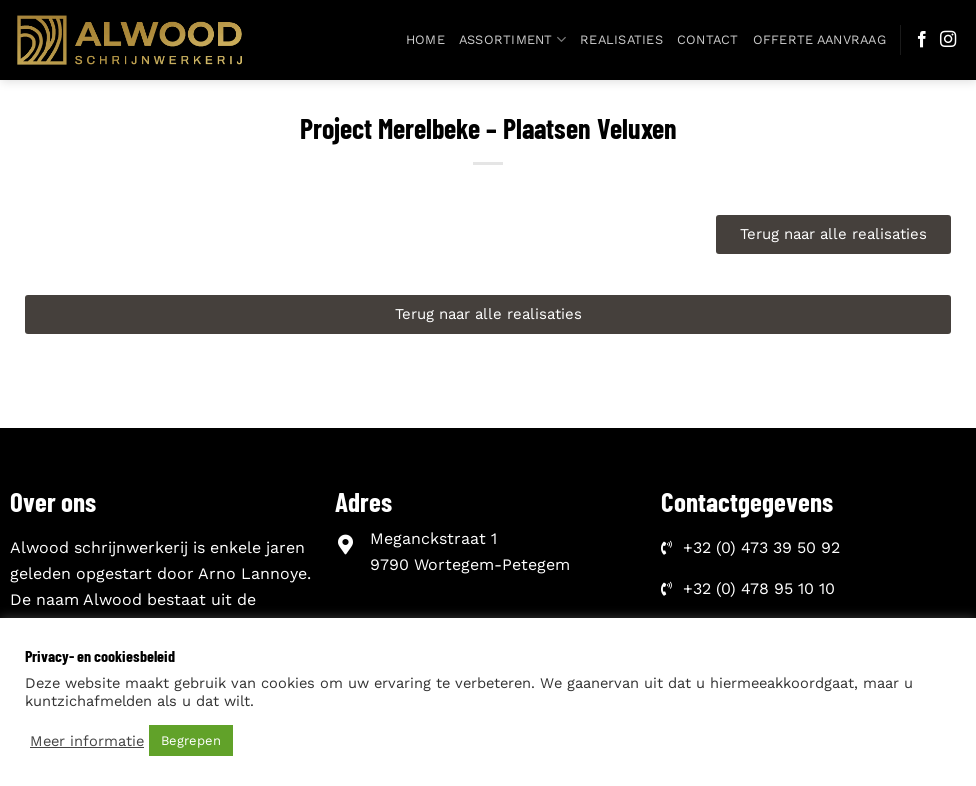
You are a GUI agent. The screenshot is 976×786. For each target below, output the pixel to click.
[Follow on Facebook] (922, 40)
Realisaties (621, 39)
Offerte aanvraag (819, 39)
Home (425, 39)
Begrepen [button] (191, 740)
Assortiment (512, 39)
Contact (708, 39)
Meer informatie (87, 741)
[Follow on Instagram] (948, 40)
